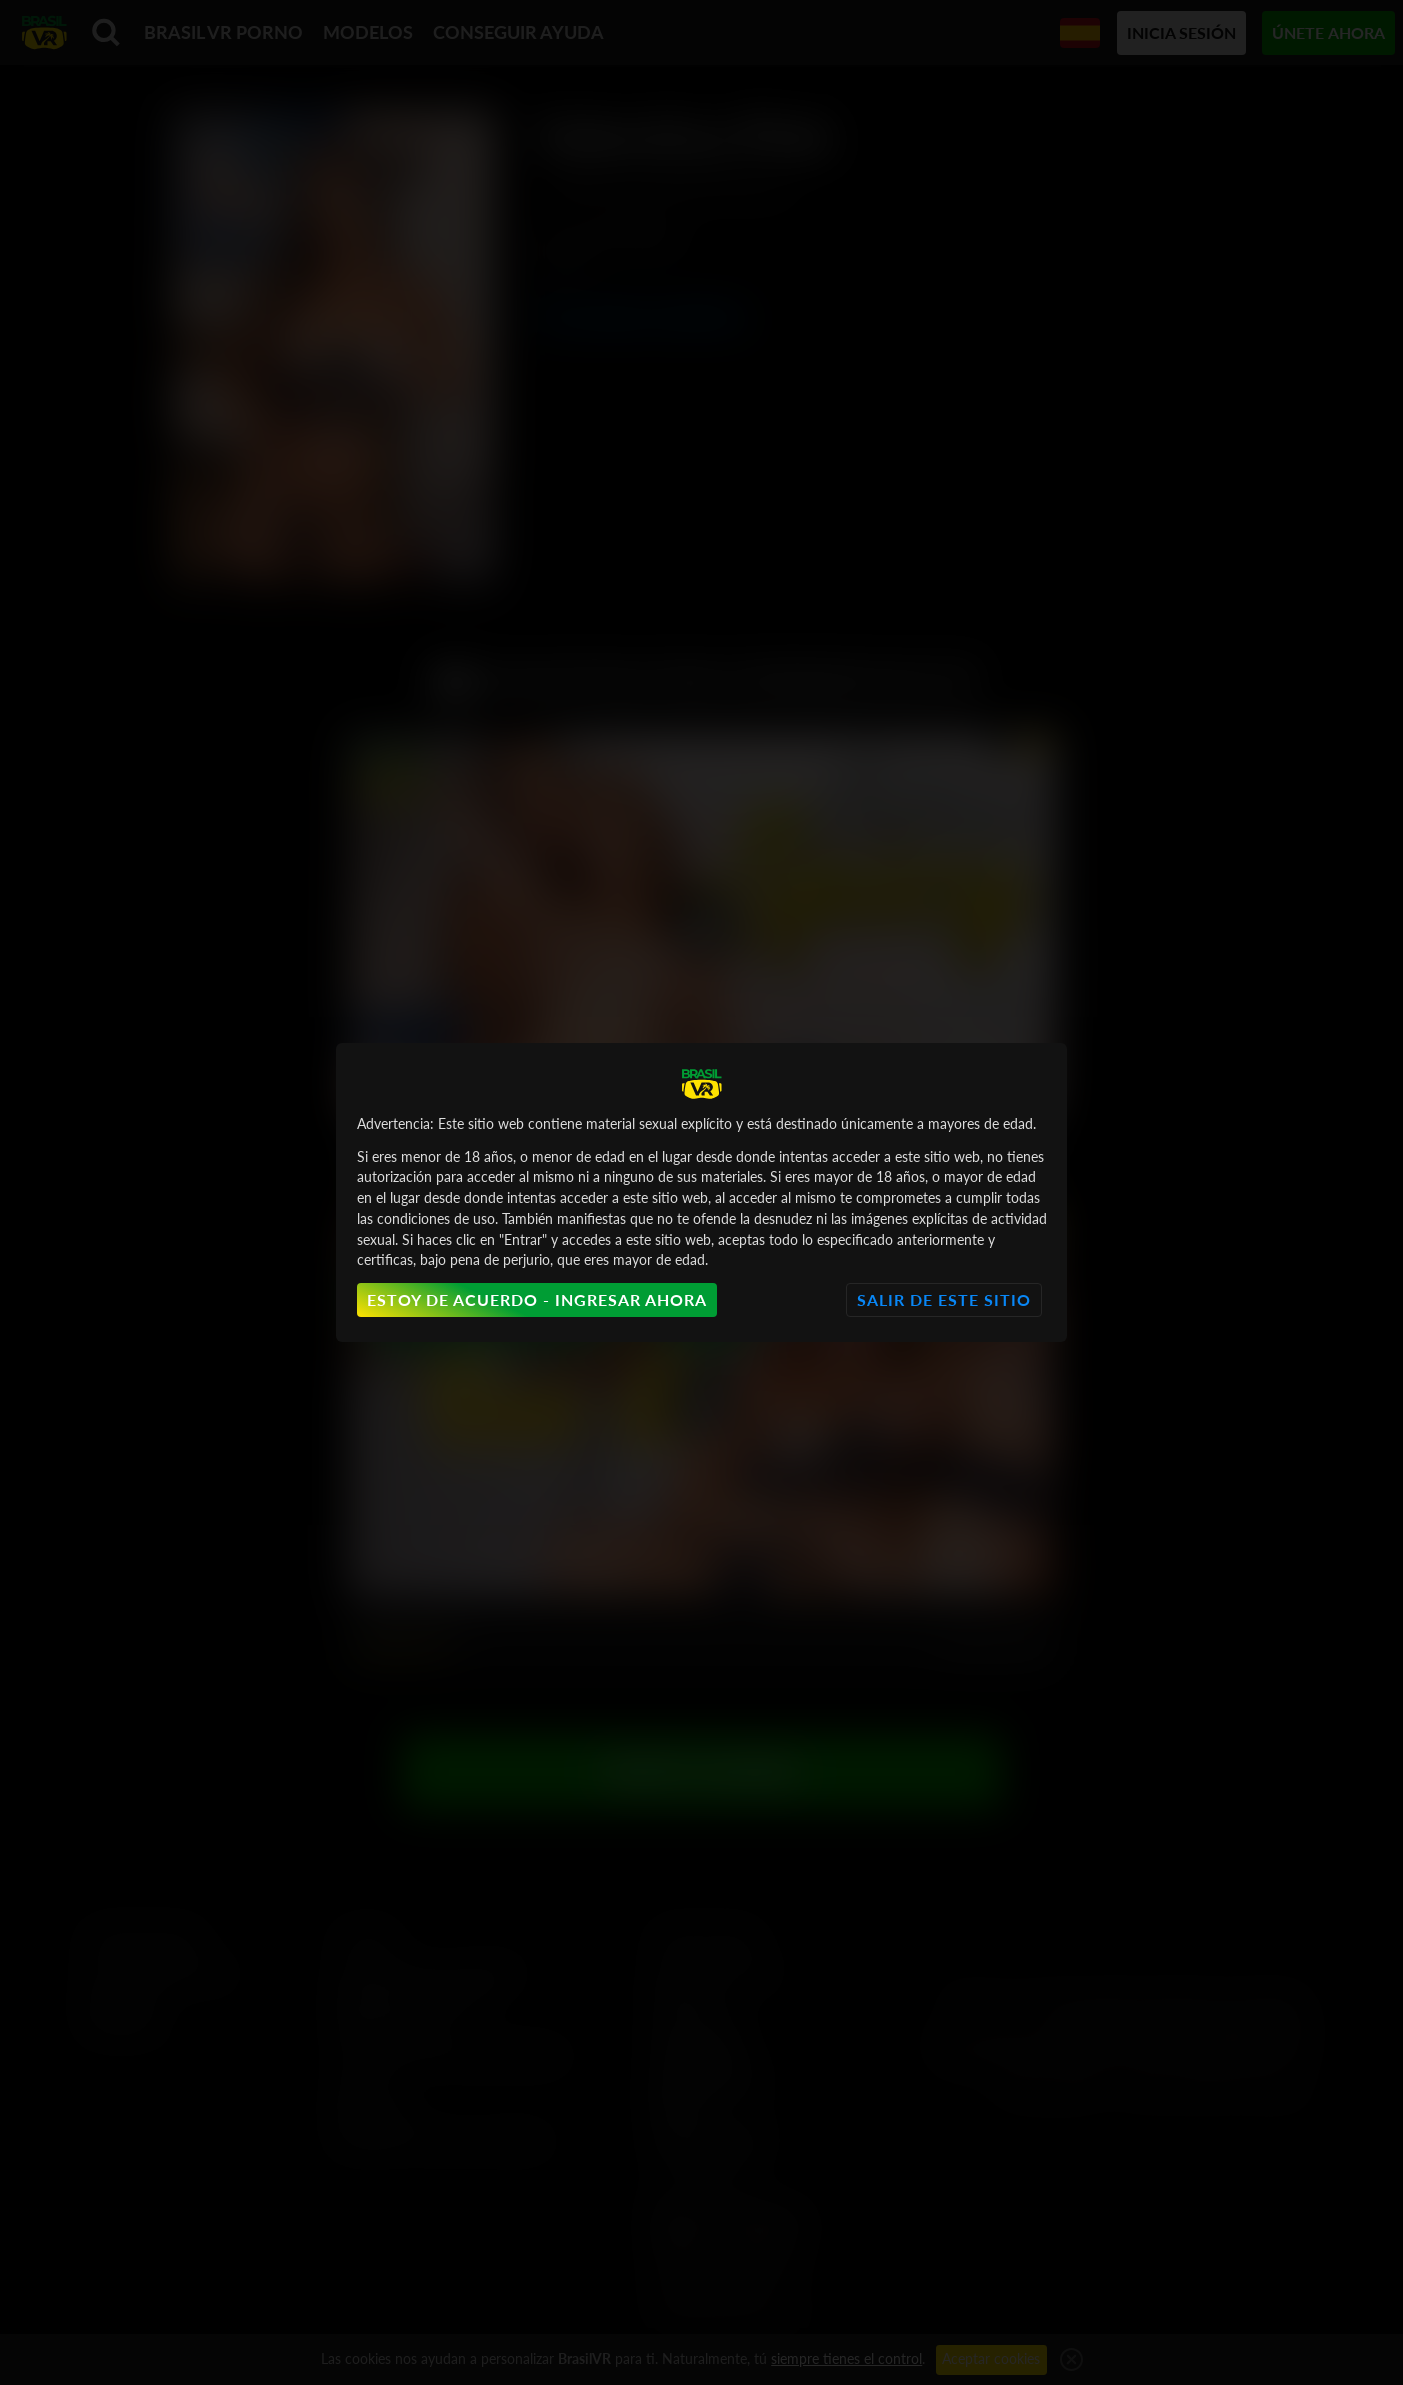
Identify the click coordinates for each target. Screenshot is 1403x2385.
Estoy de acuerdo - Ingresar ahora (537, 1299)
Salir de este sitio (944, 1299)
